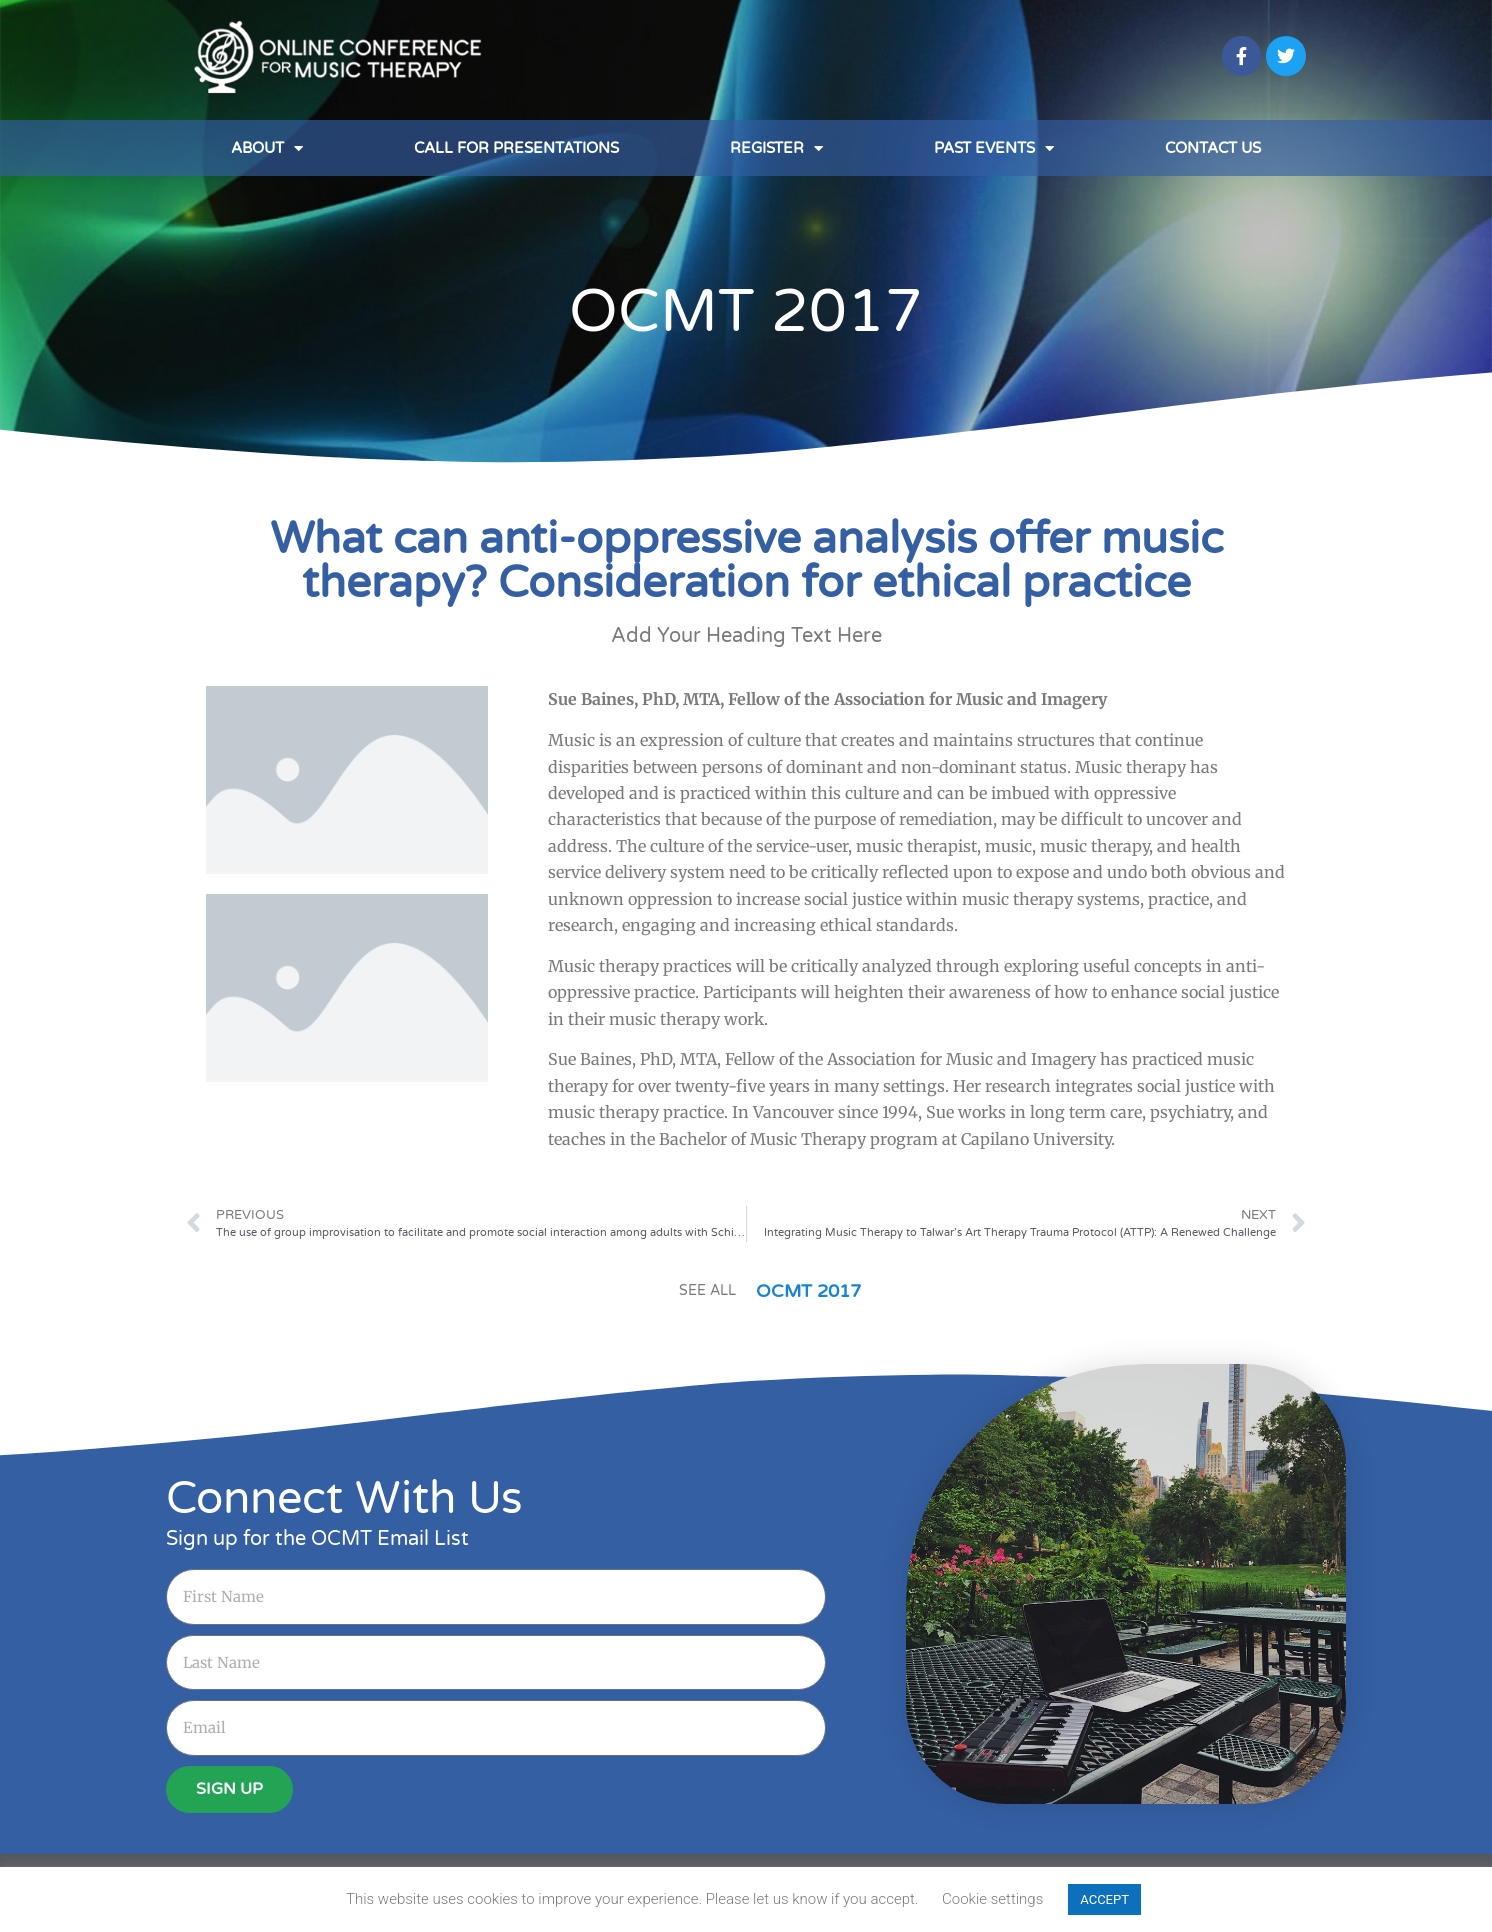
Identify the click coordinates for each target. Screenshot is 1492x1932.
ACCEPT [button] (1104, 1899)
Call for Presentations (516, 148)
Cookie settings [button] (992, 1899)
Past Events (994, 148)
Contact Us (1213, 148)
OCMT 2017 (746, 312)
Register (776, 148)
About (267, 148)
